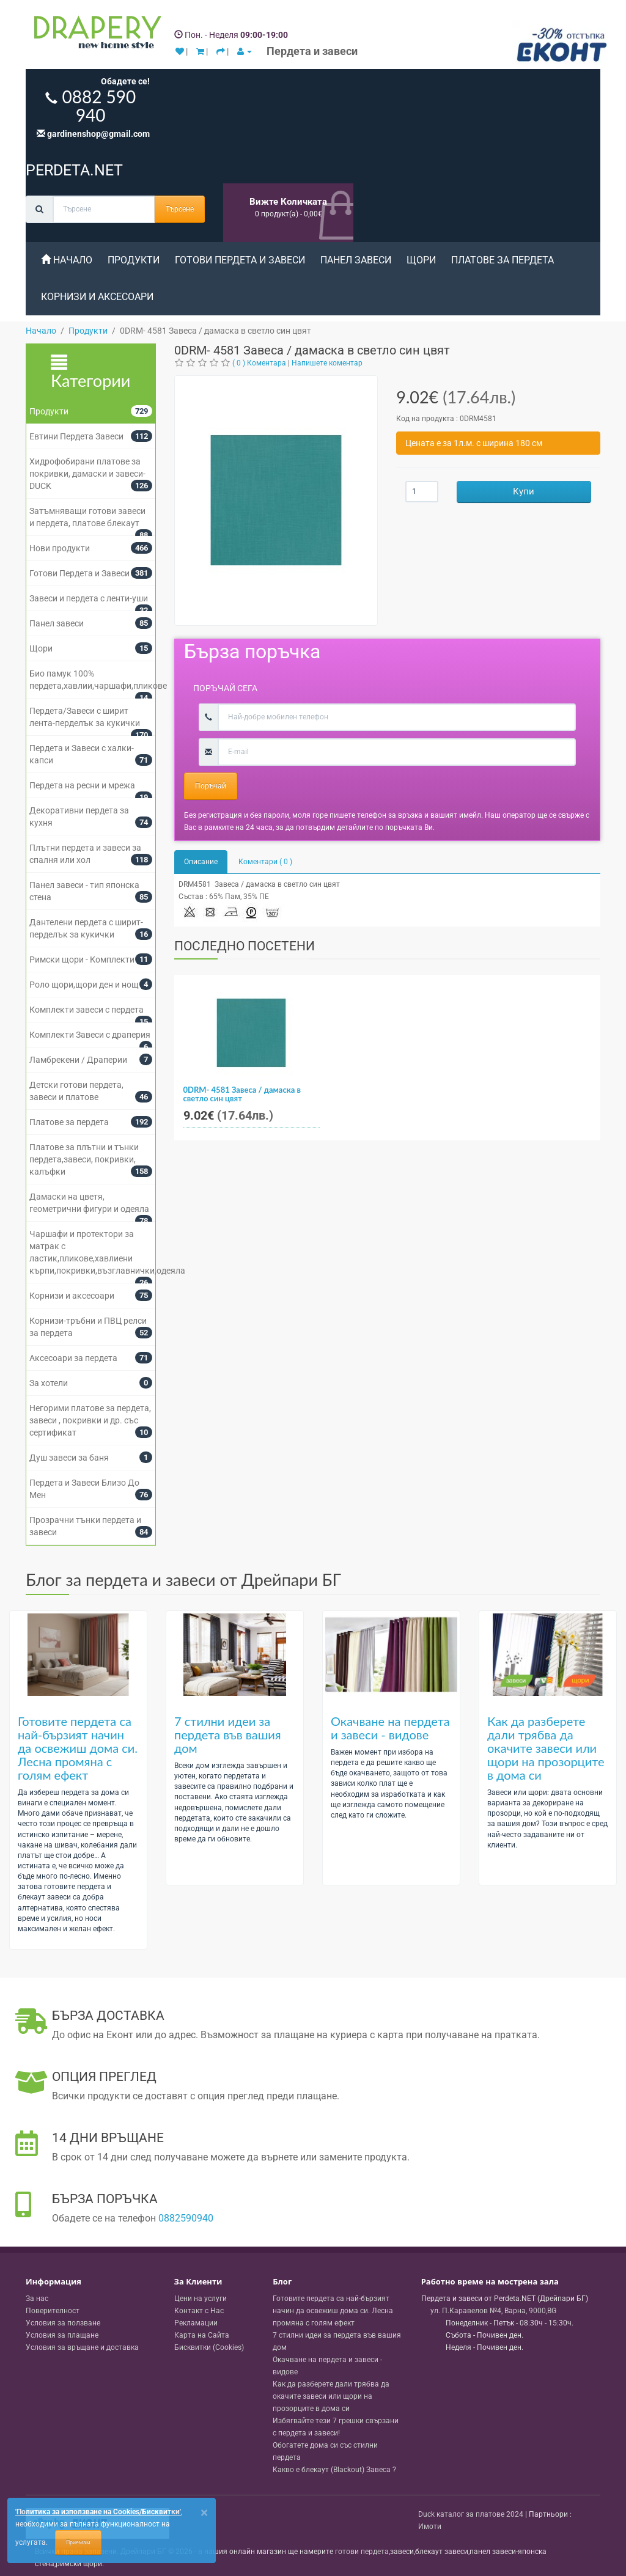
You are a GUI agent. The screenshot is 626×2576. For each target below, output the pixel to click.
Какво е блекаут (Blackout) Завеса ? (334, 2469)
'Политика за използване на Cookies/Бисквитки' (98, 2512)
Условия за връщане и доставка (82, 2347)
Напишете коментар (327, 363)
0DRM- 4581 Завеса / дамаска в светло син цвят (242, 1094)
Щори (421, 260)
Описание (201, 861)
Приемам (78, 2542)
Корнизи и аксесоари (97, 297)
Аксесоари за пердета (73, 1358)
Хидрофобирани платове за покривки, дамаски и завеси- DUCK (87, 474)
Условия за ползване (63, 2323)
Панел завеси (355, 260)
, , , (493, 2310)
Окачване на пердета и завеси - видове (390, 1728)
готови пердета (362, 2551)
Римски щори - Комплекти (81, 959)
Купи (523, 491)
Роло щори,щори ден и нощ (84, 984)
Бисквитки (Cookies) (209, 2347)
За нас (37, 2298)
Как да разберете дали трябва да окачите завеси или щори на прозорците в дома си (546, 1748)
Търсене (180, 209)
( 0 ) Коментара (259, 363)
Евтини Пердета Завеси (76, 436)
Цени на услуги (200, 2298)
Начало (66, 260)
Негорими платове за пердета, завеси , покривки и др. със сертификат (90, 1420)
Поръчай (210, 786)
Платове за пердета (502, 260)
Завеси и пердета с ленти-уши (88, 598)
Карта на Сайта (201, 2335)
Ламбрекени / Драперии (78, 1060)
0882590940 (185, 2218)
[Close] (204, 2513)
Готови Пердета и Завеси (240, 260)
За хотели (48, 1383)
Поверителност (52, 2310)
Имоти (429, 2526)
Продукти (134, 260)
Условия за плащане (62, 2335)
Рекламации (196, 2323)
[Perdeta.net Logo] (95, 35)
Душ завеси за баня (69, 1457)
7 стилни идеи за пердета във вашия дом (227, 1734)
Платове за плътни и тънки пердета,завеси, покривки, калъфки (84, 1159)
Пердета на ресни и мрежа (82, 785)
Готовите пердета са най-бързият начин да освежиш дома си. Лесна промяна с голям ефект (78, 1748)
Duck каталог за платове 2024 (470, 2514)
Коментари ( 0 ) (265, 861)
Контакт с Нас (199, 2310)
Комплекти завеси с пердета (86, 1010)
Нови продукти (59, 548)
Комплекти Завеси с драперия (89, 1035)
